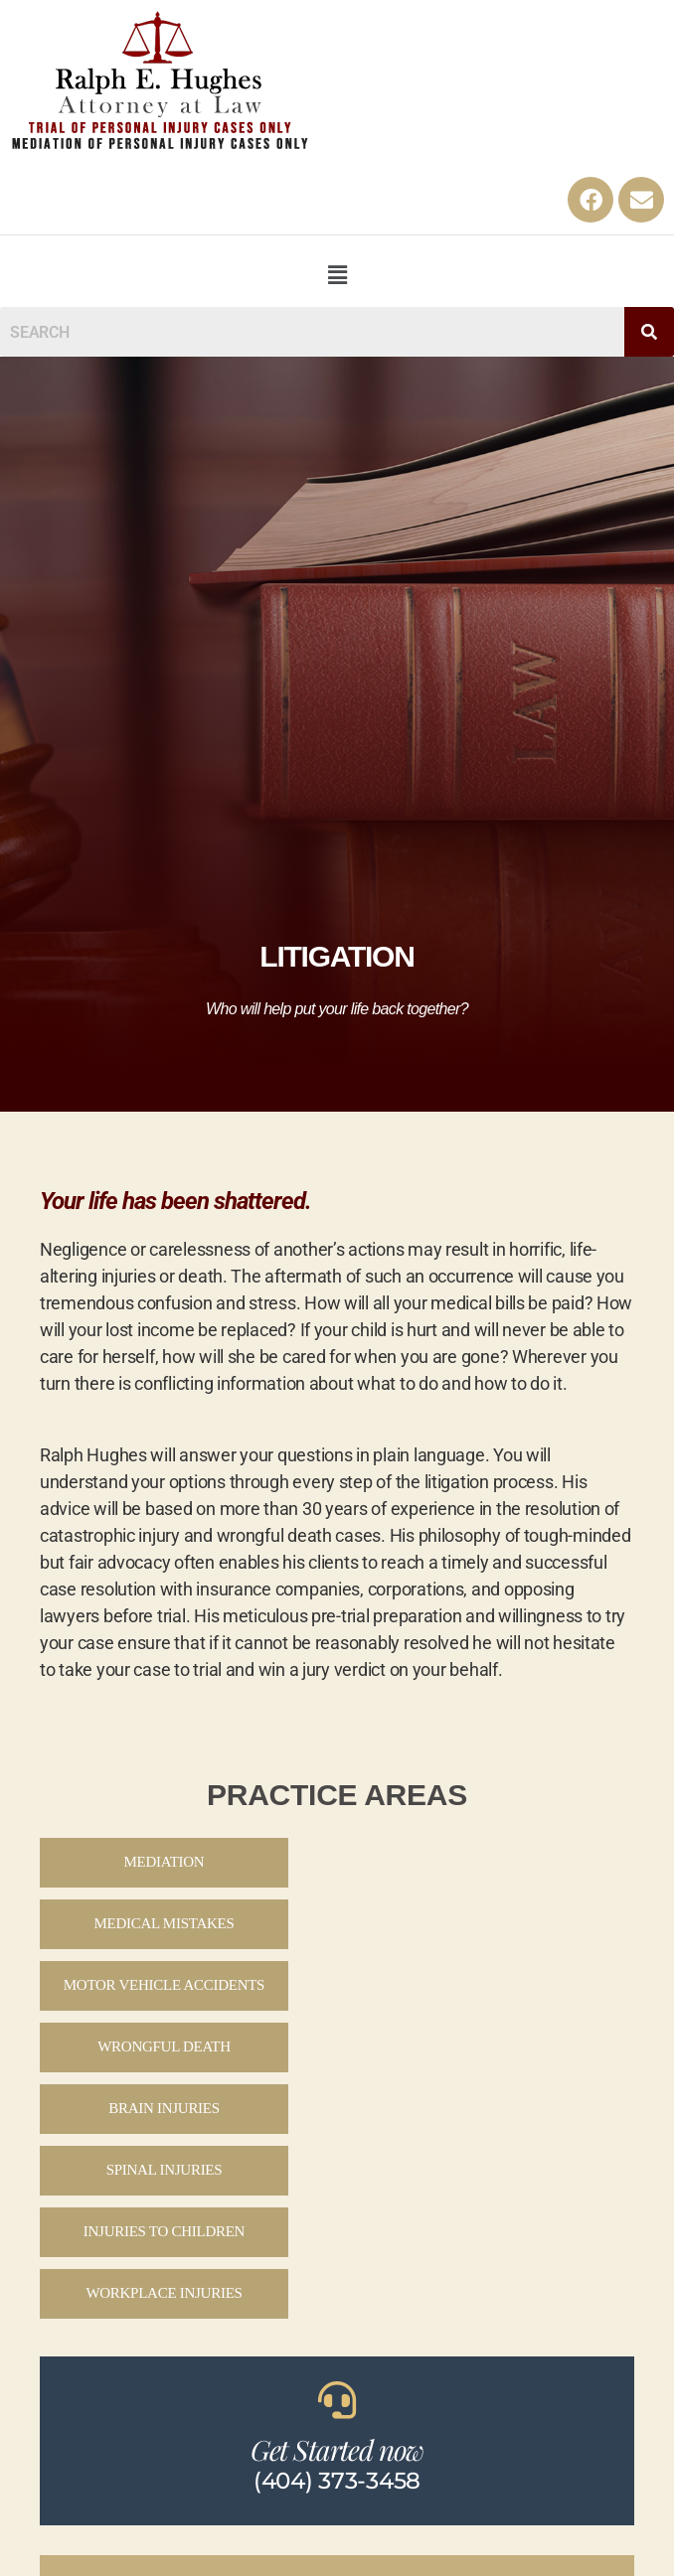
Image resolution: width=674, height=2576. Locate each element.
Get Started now (337, 2449)
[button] (337, 274)
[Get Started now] (337, 2400)
